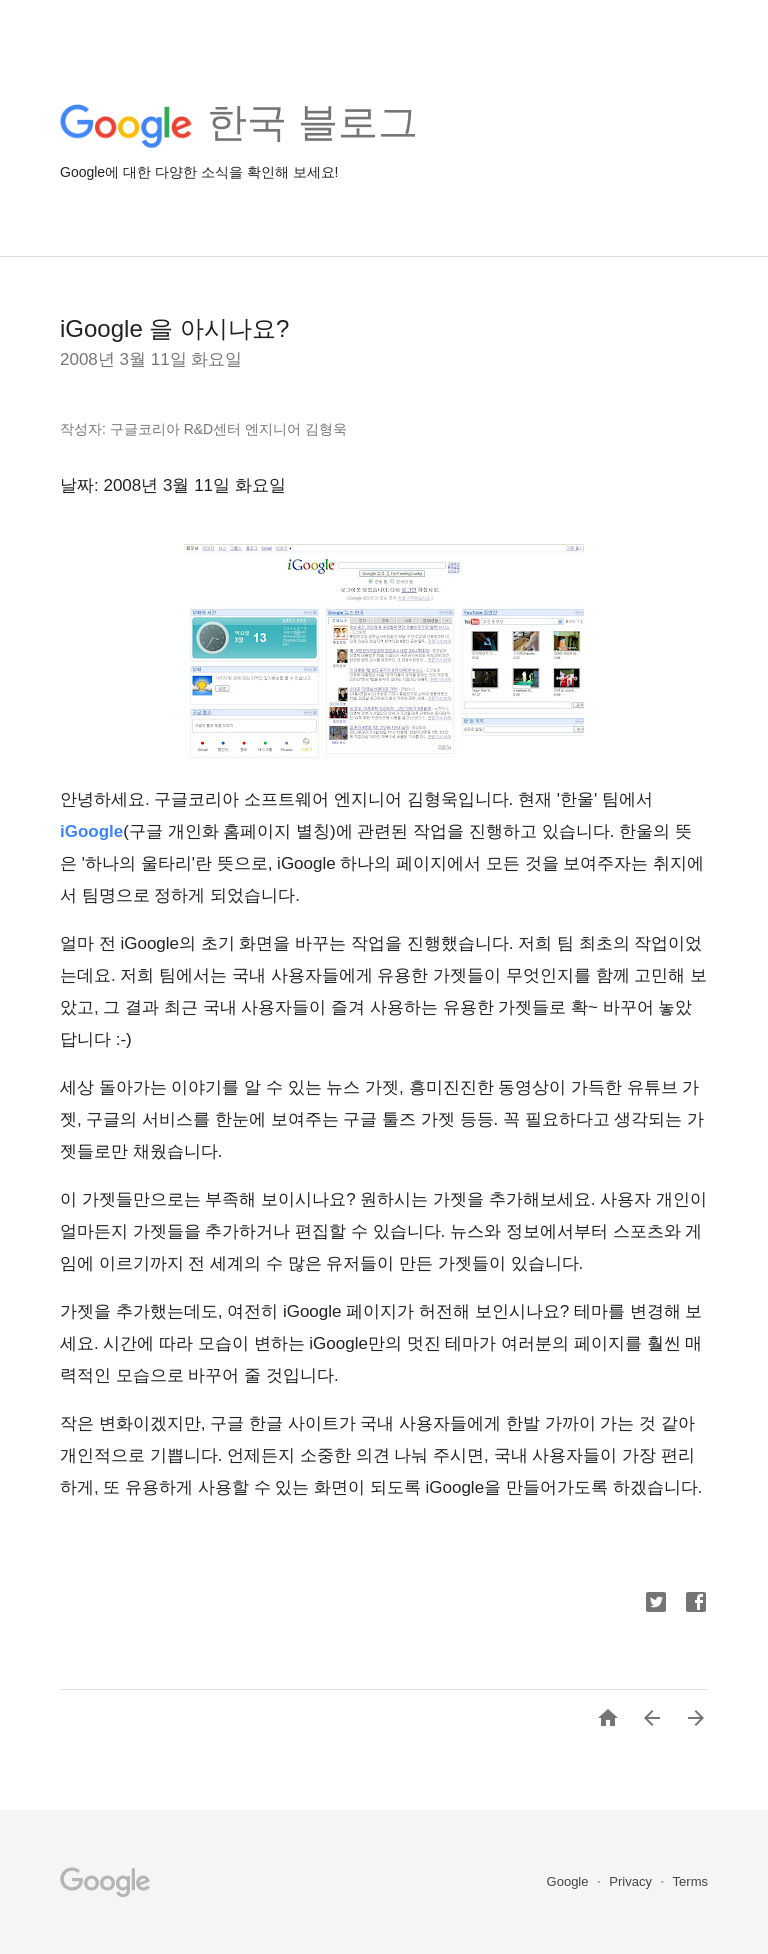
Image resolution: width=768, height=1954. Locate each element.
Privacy (632, 1881)
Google (570, 1881)
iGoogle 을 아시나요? (174, 328)
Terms (690, 1881)
